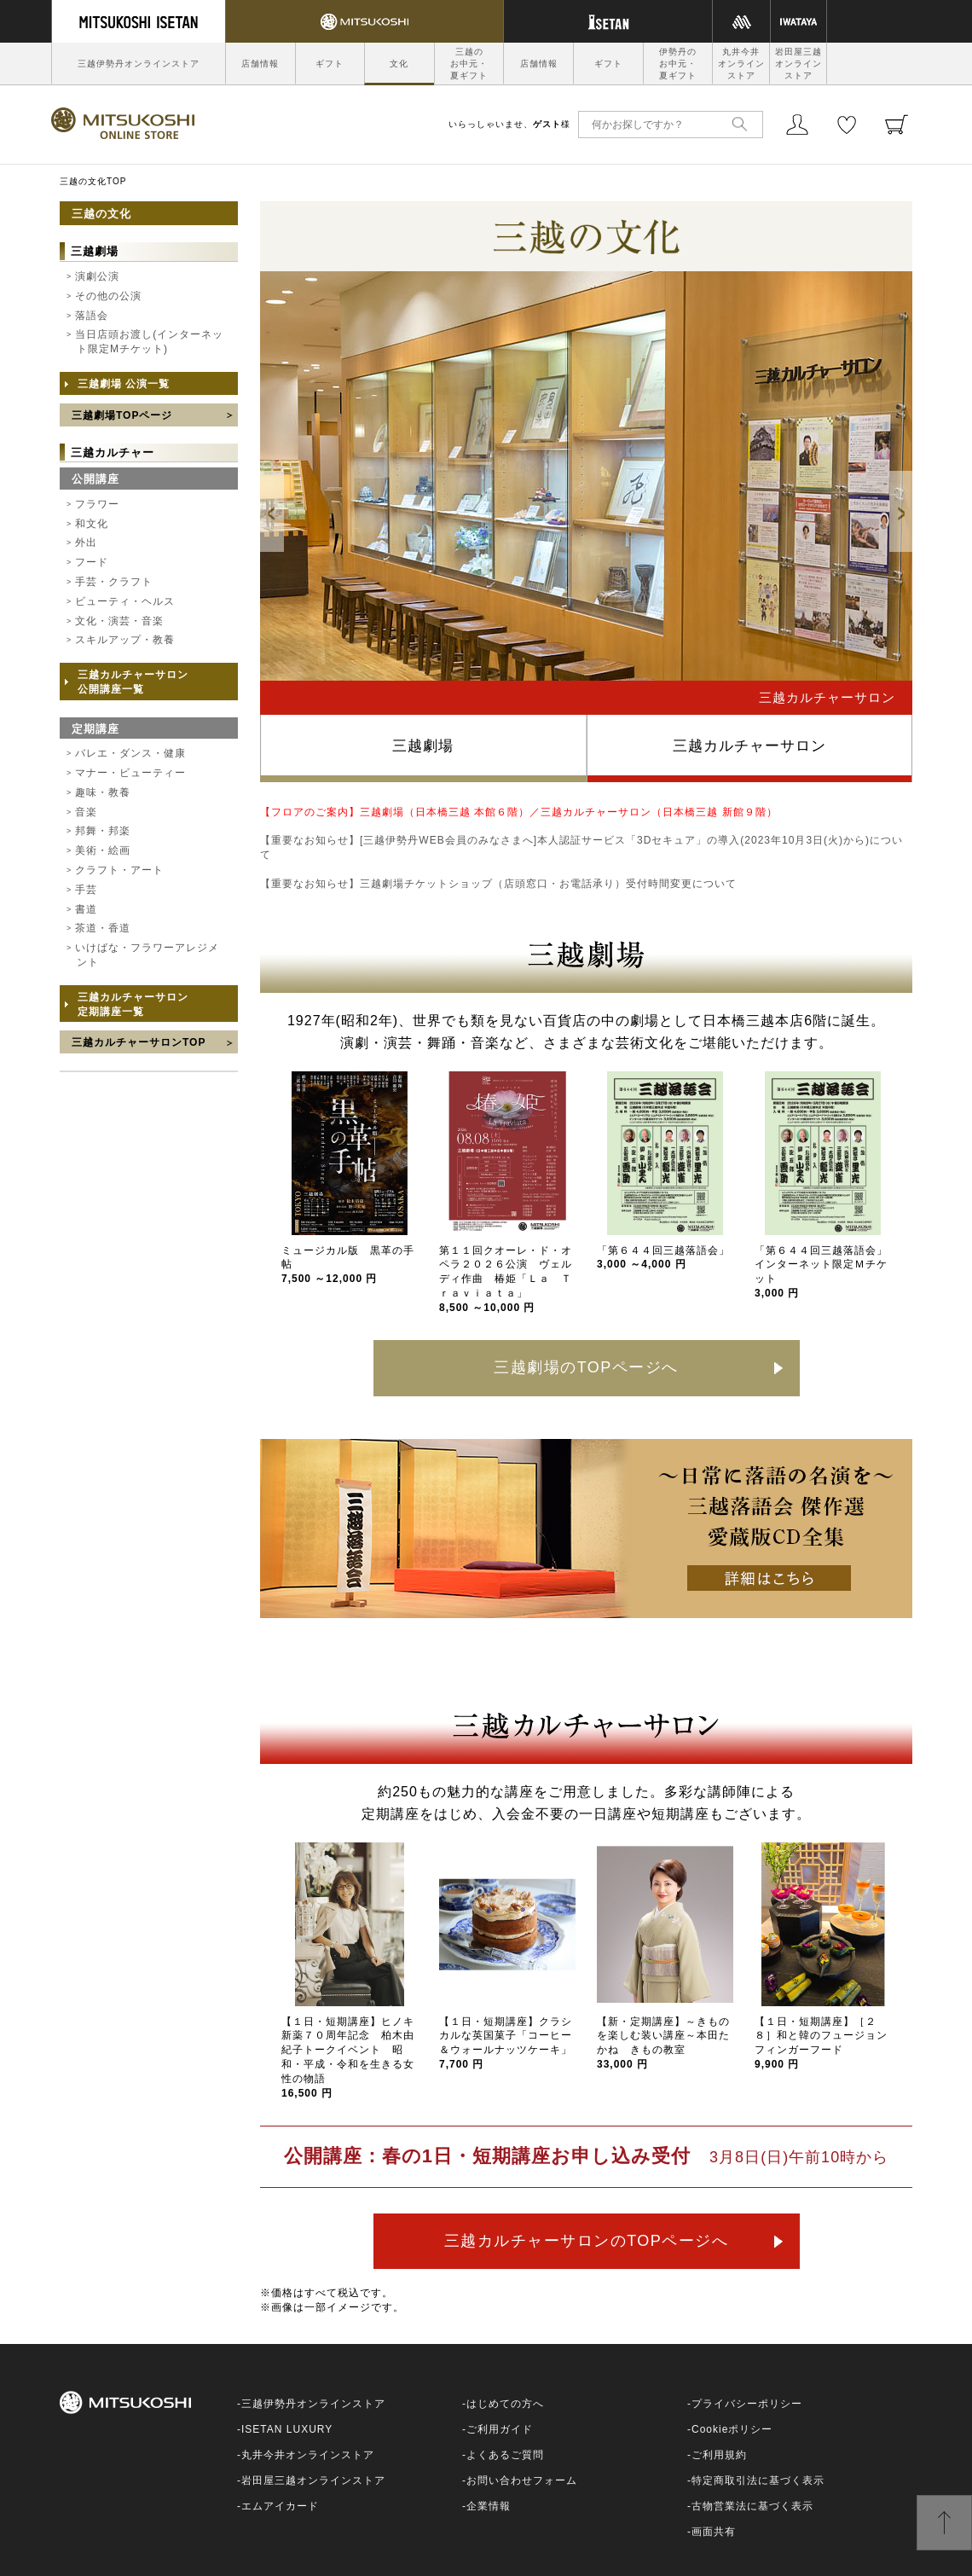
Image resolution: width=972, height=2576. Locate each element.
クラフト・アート (119, 870)
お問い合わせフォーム (521, 2480)
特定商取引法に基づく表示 (757, 2480)
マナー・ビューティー (130, 773)
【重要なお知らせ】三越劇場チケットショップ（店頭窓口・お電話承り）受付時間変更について (498, 884)
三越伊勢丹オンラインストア (139, 63)
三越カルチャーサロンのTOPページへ (586, 2240)
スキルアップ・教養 (125, 640)
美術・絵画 (102, 850)
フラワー (97, 504)
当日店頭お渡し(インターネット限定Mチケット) (149, 341)
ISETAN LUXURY (287, 2429)
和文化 (91, 524)
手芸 (86, 890)
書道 (86, 909)
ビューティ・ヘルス (125, 601)
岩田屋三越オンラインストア (798, 63)
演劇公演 (97, 276)
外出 (86, 542)
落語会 (91, 316)
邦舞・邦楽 (102, 831)
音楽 (86, 812)
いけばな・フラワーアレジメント (147, 955)
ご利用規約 (719, 2455)
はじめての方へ (505, 2404)
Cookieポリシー (731, 2429)
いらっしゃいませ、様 (509, 124)
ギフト (329, 63)
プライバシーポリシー (746, 2404)
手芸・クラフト (114, 582)
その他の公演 (108, 296)
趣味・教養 (102, 792)
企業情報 (488, 2506)
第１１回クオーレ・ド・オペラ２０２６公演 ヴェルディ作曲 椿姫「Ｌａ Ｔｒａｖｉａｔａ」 (505, 1279)
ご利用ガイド (499, 2429)
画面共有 (713, 2532)
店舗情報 (260, 63)
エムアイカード (280, 2506)
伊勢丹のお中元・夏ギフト (678, 63)
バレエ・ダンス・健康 (130, 753)
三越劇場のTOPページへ (586, 1367)
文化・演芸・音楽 (119, 621)
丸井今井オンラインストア (741, 63)
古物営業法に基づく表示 (752, 2506)
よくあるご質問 (505, 2455)
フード (91, 562)
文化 (399, 63)
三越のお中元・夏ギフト (469, 63)
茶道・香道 (102, 928)
